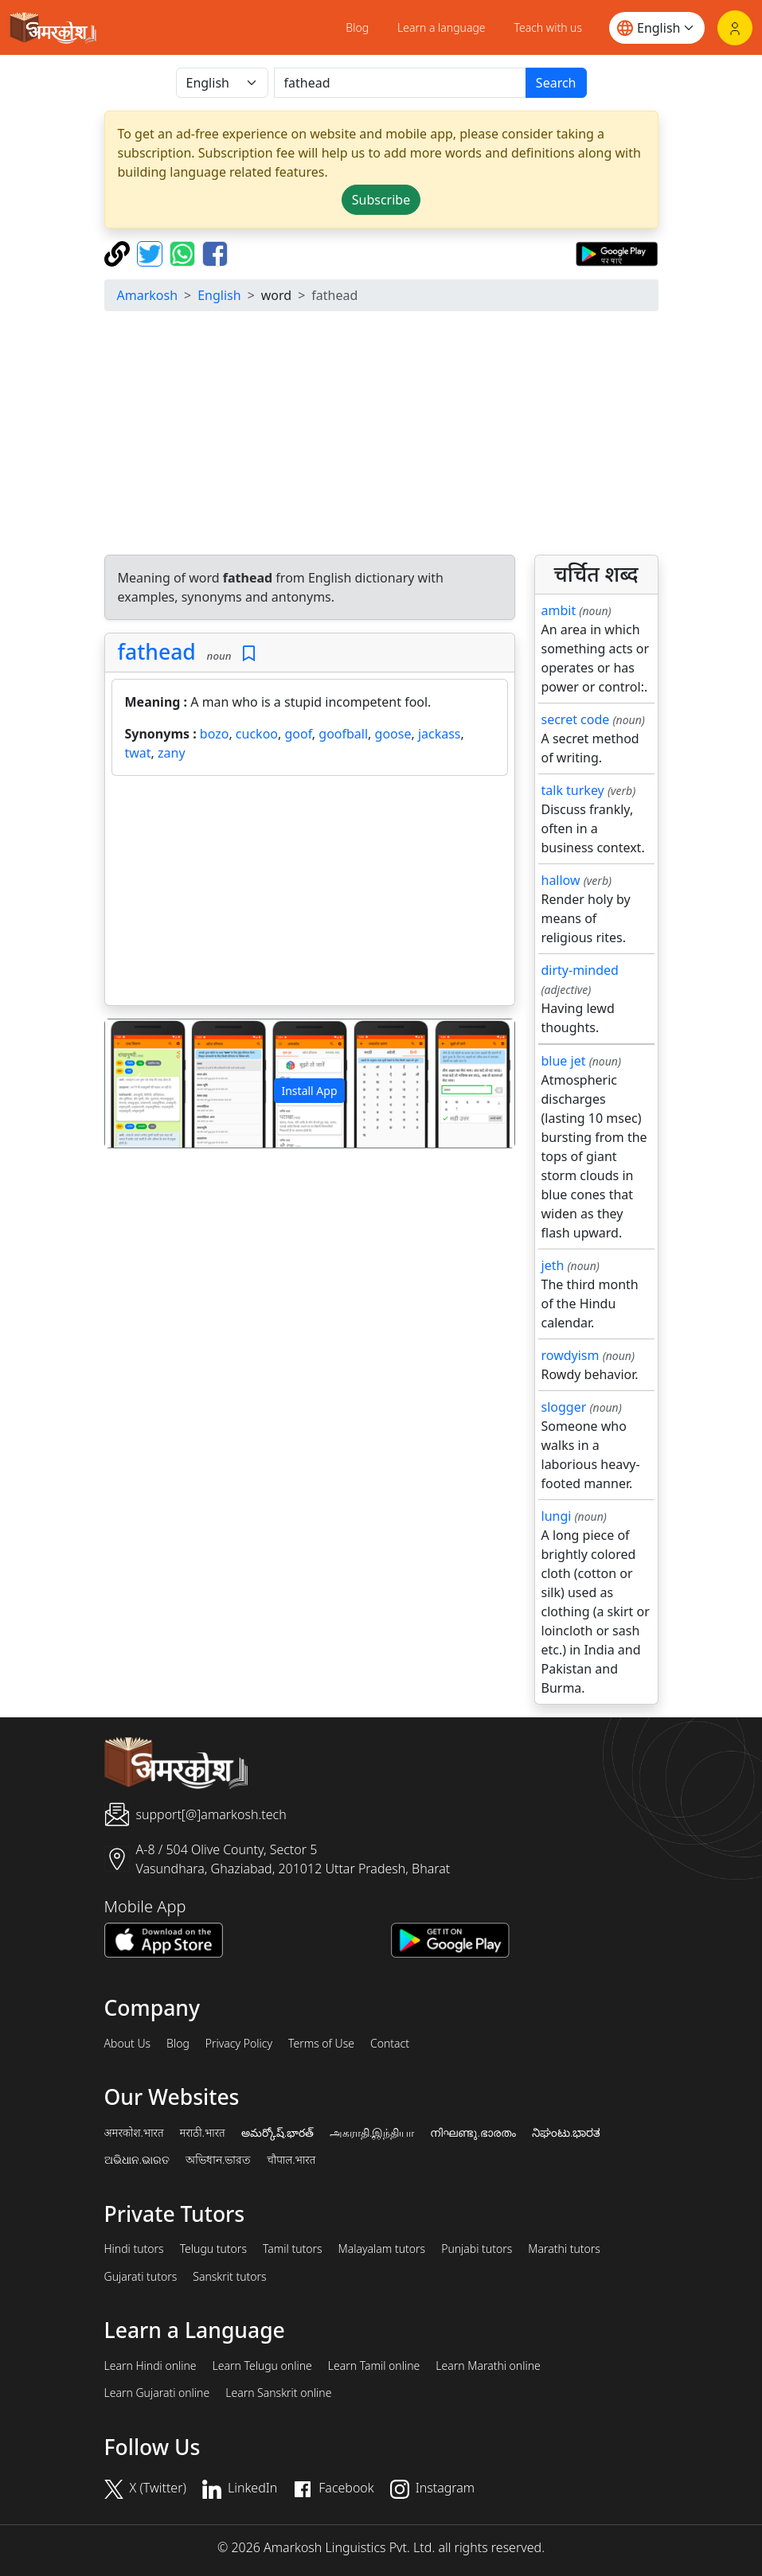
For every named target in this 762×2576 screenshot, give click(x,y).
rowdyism (570, 1355)
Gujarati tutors (141, 2277)
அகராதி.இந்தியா (372, 2133)
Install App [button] (309, 1090)
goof (297, 733)
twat (138, 753)
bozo (214, 733)
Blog (357, 27)
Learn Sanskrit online (278, 2393)
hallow (560, 880)
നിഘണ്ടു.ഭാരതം (472, 2133)
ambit (558, 610)
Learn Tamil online (374, 2366)
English (218, 295)
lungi (556, 1516)
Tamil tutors (292, 2249)
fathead (157, 651)
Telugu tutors (213, 2249)
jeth (553, 1265)
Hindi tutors (134, 2249)
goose (393, 733)
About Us (127, 2043)
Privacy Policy (238, 2043)
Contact (389, 2043)
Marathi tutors (564, 2249)
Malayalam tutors (382, 2249)
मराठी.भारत (202, 2133)
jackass (439, 733)
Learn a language (441, 27)
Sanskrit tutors (229, 2277)
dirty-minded (580, 970)
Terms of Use (321, 2043)
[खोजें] (400, 83)
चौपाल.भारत (291, 2160)
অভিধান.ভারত (218, 2160)
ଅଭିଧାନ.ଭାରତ (137, 2160)
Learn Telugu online (262, 2366)
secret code (575, 719)
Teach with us (548, 27)
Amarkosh (147, 295)
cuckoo (257, 733)
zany (172, 753)
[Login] (734, 27)
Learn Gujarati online (157, 2393)
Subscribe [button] (381, 199)
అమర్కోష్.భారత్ (277, 2133)
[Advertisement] (381, 435)
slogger (564, 1407)
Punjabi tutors (476, 2249)
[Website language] (657, 28)
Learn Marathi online (488, 2366)
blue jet (563, 1061)
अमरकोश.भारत (134, 2133)
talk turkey (572, 790)
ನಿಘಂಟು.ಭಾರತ (566, 2133)
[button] (135, 1083)
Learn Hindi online (150, 2366)
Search (556, 83)
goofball (343, 733)
